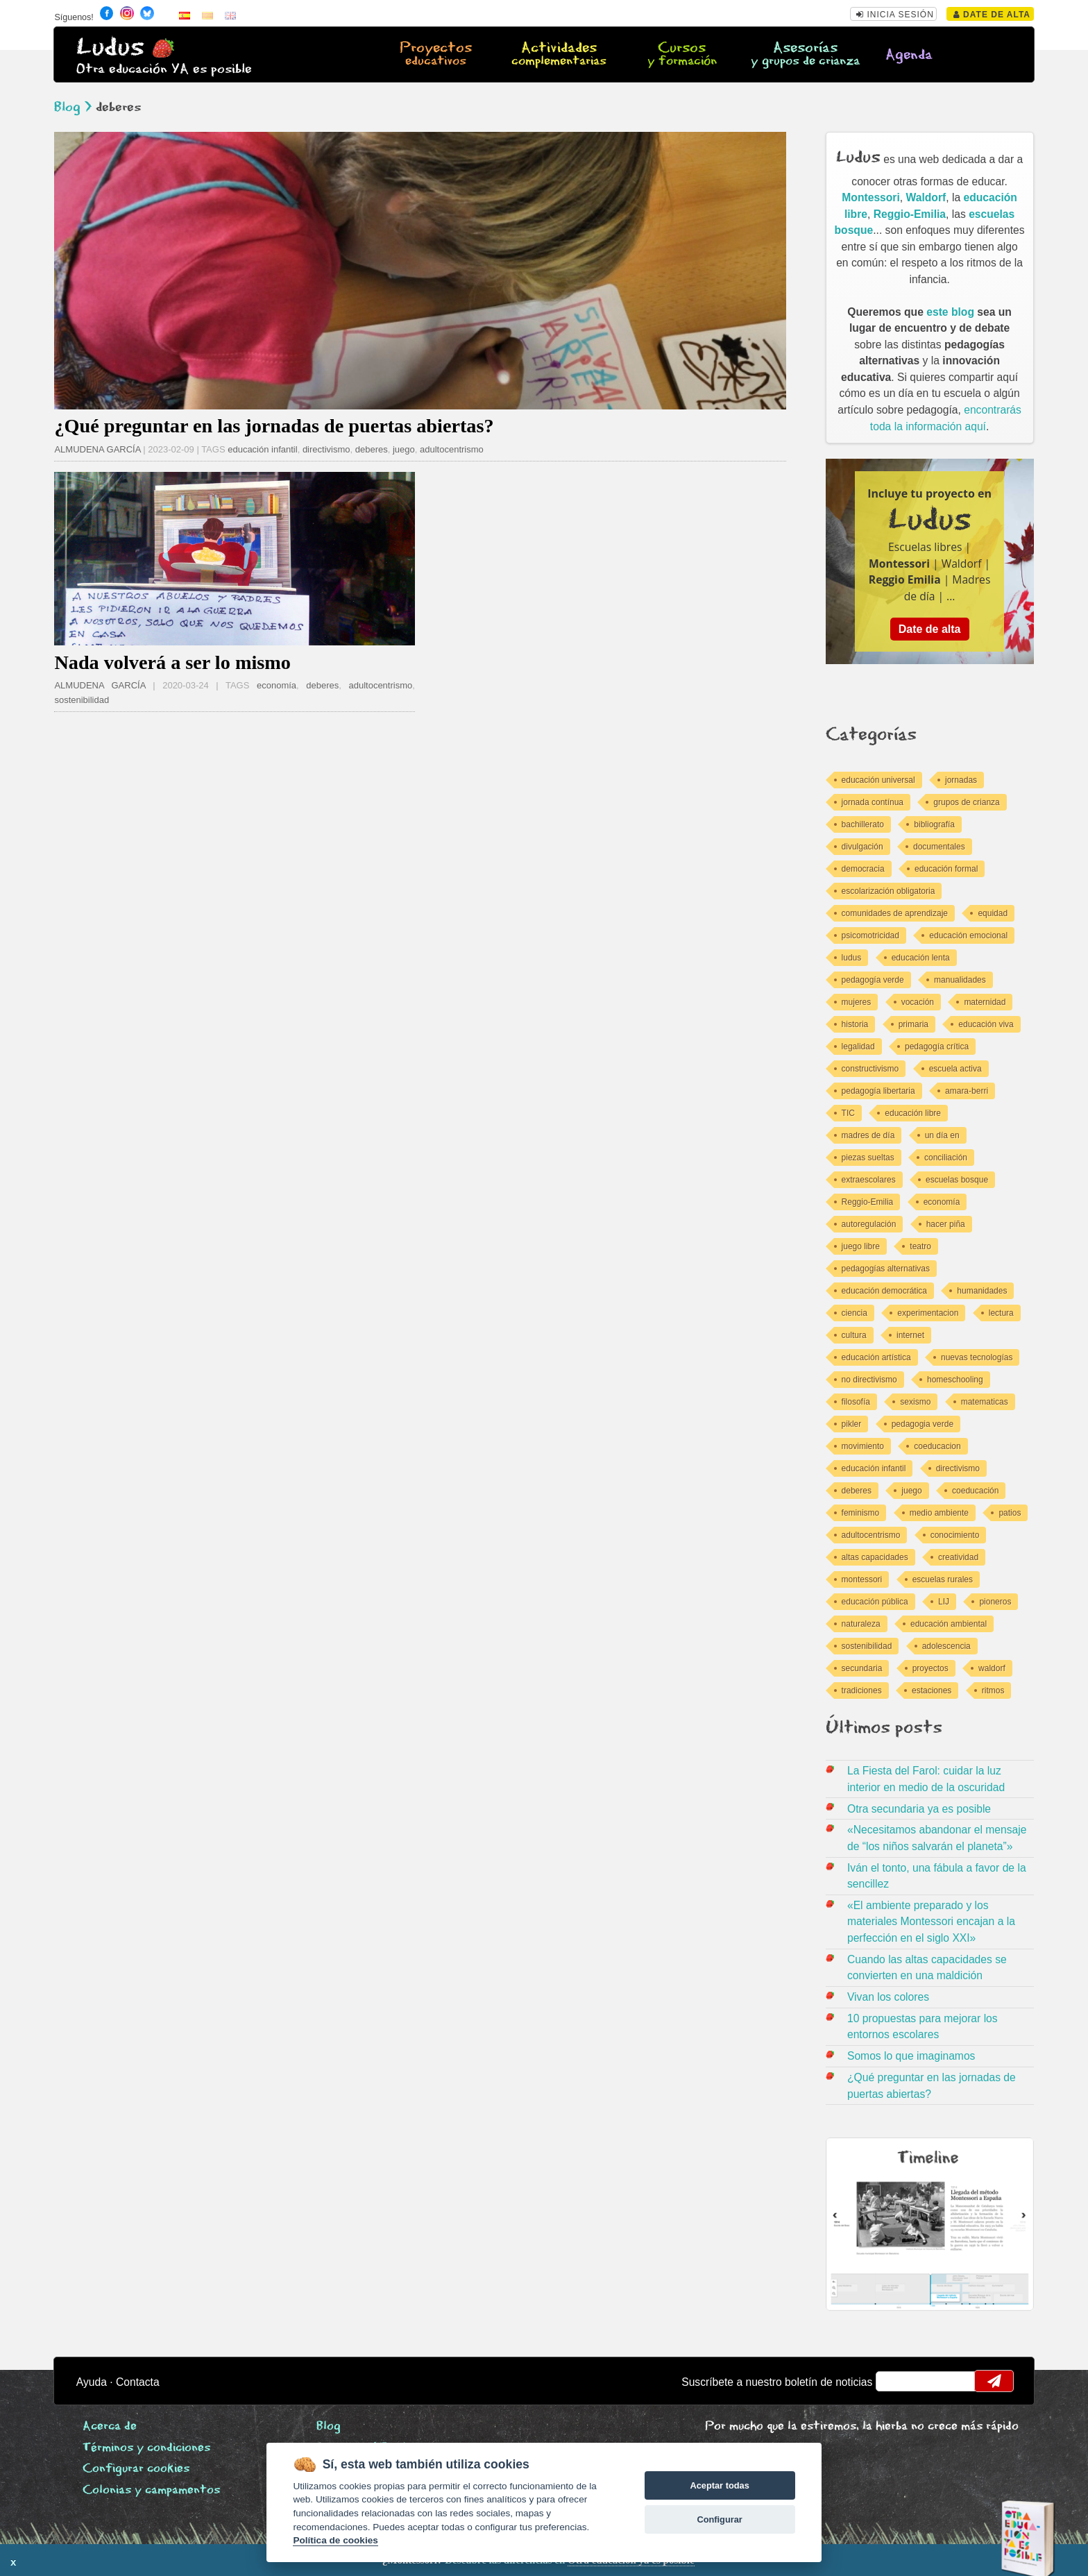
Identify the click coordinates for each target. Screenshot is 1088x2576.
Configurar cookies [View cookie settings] (136, 2469)
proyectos (930, 1668)
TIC (848, 1113)
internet (910, 1335)
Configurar (719, 2519)
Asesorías (805, 55)
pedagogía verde (873, 980)
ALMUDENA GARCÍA (97, 449)
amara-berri (966, 1091)
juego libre (861, 1246)
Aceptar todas (719, 2485)
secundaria (862, 1668)
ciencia (854, 1313)
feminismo (861, 1513)
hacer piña (945, 1224)
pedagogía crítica (937, 1046)
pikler (852, 1424)
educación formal (946, 869)
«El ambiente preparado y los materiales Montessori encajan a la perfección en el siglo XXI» (931, 1921)
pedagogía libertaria (878, 1091)
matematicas (984, 1402)
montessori (862, 1579)
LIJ (943, 1602)
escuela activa (955, 1069)
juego (404, 449)
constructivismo (870, 1069)
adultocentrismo (452, 449)
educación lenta (921, 958)
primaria (913, 1024)
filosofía (856, 1402)
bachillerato (863, 824)
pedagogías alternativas (886, 1268)
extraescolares (869, 1180)
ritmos (993, 1690)
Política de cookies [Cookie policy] (335, 2540)
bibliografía (934, 824)
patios (1009, 1513)
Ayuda (91, 2382)
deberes (371, 449)
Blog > (73, 107)
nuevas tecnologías (976, 1357)
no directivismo (869, 1379)
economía (276, 685)
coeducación (975, 1490)
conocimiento (955, 1535)
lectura (1001, 1313)
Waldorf (926, 197)
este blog (950, 312)
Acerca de (110, 2426)
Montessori (871, 197)
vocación (917, 1002)
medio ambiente (939, 1513)
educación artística (876, 1357)
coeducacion (937, 1446)
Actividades (558, 55)
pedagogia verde (922, 1424)
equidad (993, 913)
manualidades (960, 980)
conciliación (945, 1157)
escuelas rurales (942, 1579)
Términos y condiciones (146, 2448)
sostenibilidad (81, 700)
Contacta (138, 2382)
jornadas (961, 780)
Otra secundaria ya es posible (919, 1809)
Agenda (909, 55)
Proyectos (435, 55)
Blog (328, 2426)
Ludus (110, 48)
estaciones (931, 1690)
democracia (863, 869)
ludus (852, 958)
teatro (920, 1246)
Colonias (151, 2490)
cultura (854, 1335)
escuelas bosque (957, 1180)
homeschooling (955, 1379)
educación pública (875, 1602)
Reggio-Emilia (910, 214)
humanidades (982, 1291)
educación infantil (262, 449)
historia (855, 1024)
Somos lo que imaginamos (911, 2056)
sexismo (915, 1402)
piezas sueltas (868, 1157)
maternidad (984, 1002)
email (895, 2381)
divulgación (862, 846)
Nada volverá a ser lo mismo (172, 662)
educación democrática (884, 1291)
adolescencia (946, 1646)
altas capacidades (875, 1557)
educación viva (985, 1024)
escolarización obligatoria (888, 891)
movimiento (863, 1446)
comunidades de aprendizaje (895, 913)
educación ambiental (948, 1624)
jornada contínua (872, 802)
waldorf (991, 1668)
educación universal (878, 780)
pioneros (995, 1602)
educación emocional (968, 935)
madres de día (868, 1135)
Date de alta (991, 14)
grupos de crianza (966, 802)
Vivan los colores (888, 1997)
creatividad (958, 1557)
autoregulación (869, 1224)
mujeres (857, 1002)
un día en (942, 1135)
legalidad (858, 1046)
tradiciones (862, 1690)
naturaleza (861, 1624)
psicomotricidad (870, 935)
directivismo (326, 449)
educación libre (913, 1113)
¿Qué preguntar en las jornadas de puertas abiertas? (273, 426)
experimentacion (927, 1313)
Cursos (682, 55)
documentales (939, 846)
